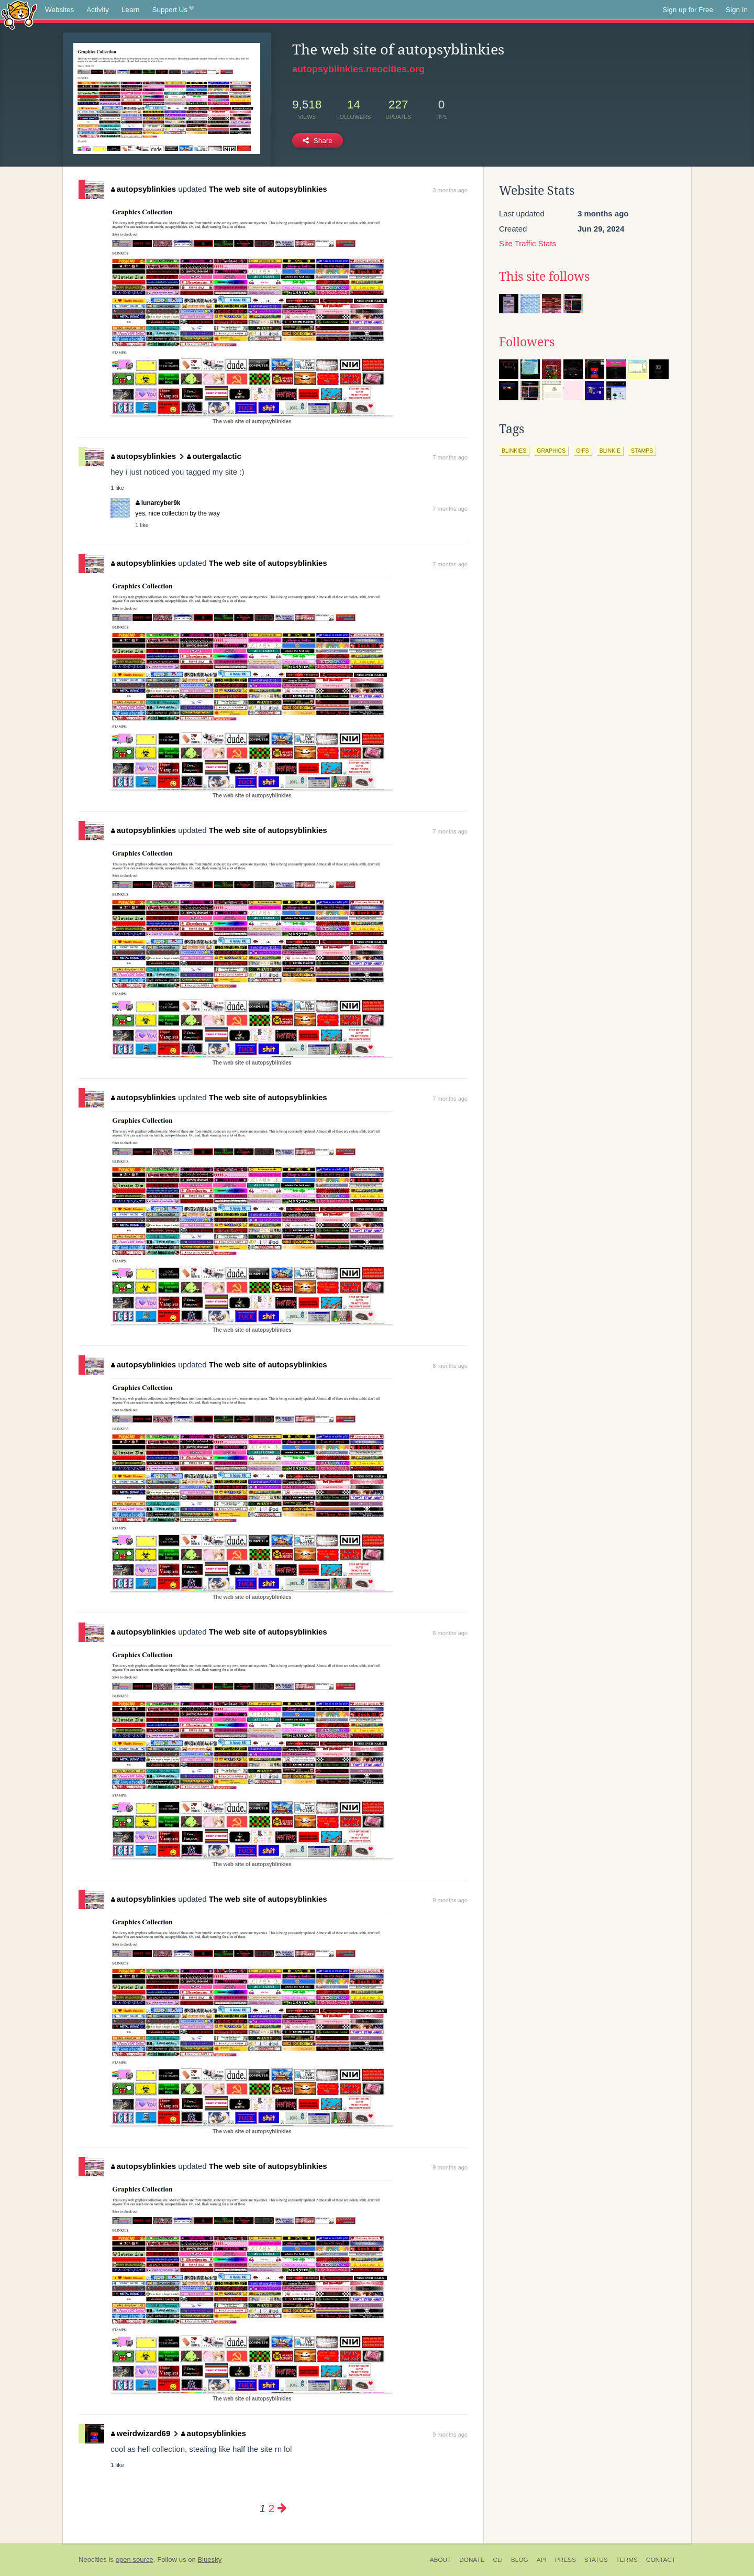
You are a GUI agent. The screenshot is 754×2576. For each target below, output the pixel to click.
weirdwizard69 (140, 2433)
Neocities (93, 2559)
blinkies (514, 450)
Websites (59, 10)
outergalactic (214, 456)
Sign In (737, 10)
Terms (627, 2559)
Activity (97, 10)
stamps (642, 450)
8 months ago (450, 1366)
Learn (130, 10)
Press (565, 2559)
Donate (471, 2559)
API (542, 2559)
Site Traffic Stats (527, 243)
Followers (527, 342)
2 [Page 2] (271, 2508)
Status (596, 2559)
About (440, 2559)
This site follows (544, 276)
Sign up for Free (687, 10)
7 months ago (450, 457)
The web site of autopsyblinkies (268, 188)
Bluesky (209, 2559)
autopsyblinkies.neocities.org (358, 69)
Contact (660, 2559)
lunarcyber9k (158, 503)
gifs (582, 450)
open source (134, 2559)
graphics (551, 450)
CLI (498, 2559)
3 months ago (450, 190)
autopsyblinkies (143, 188)
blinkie (610, 450)
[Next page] (282, 2508)
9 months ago (450, 1900)
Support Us (173, 10)
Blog (519, 2559)
